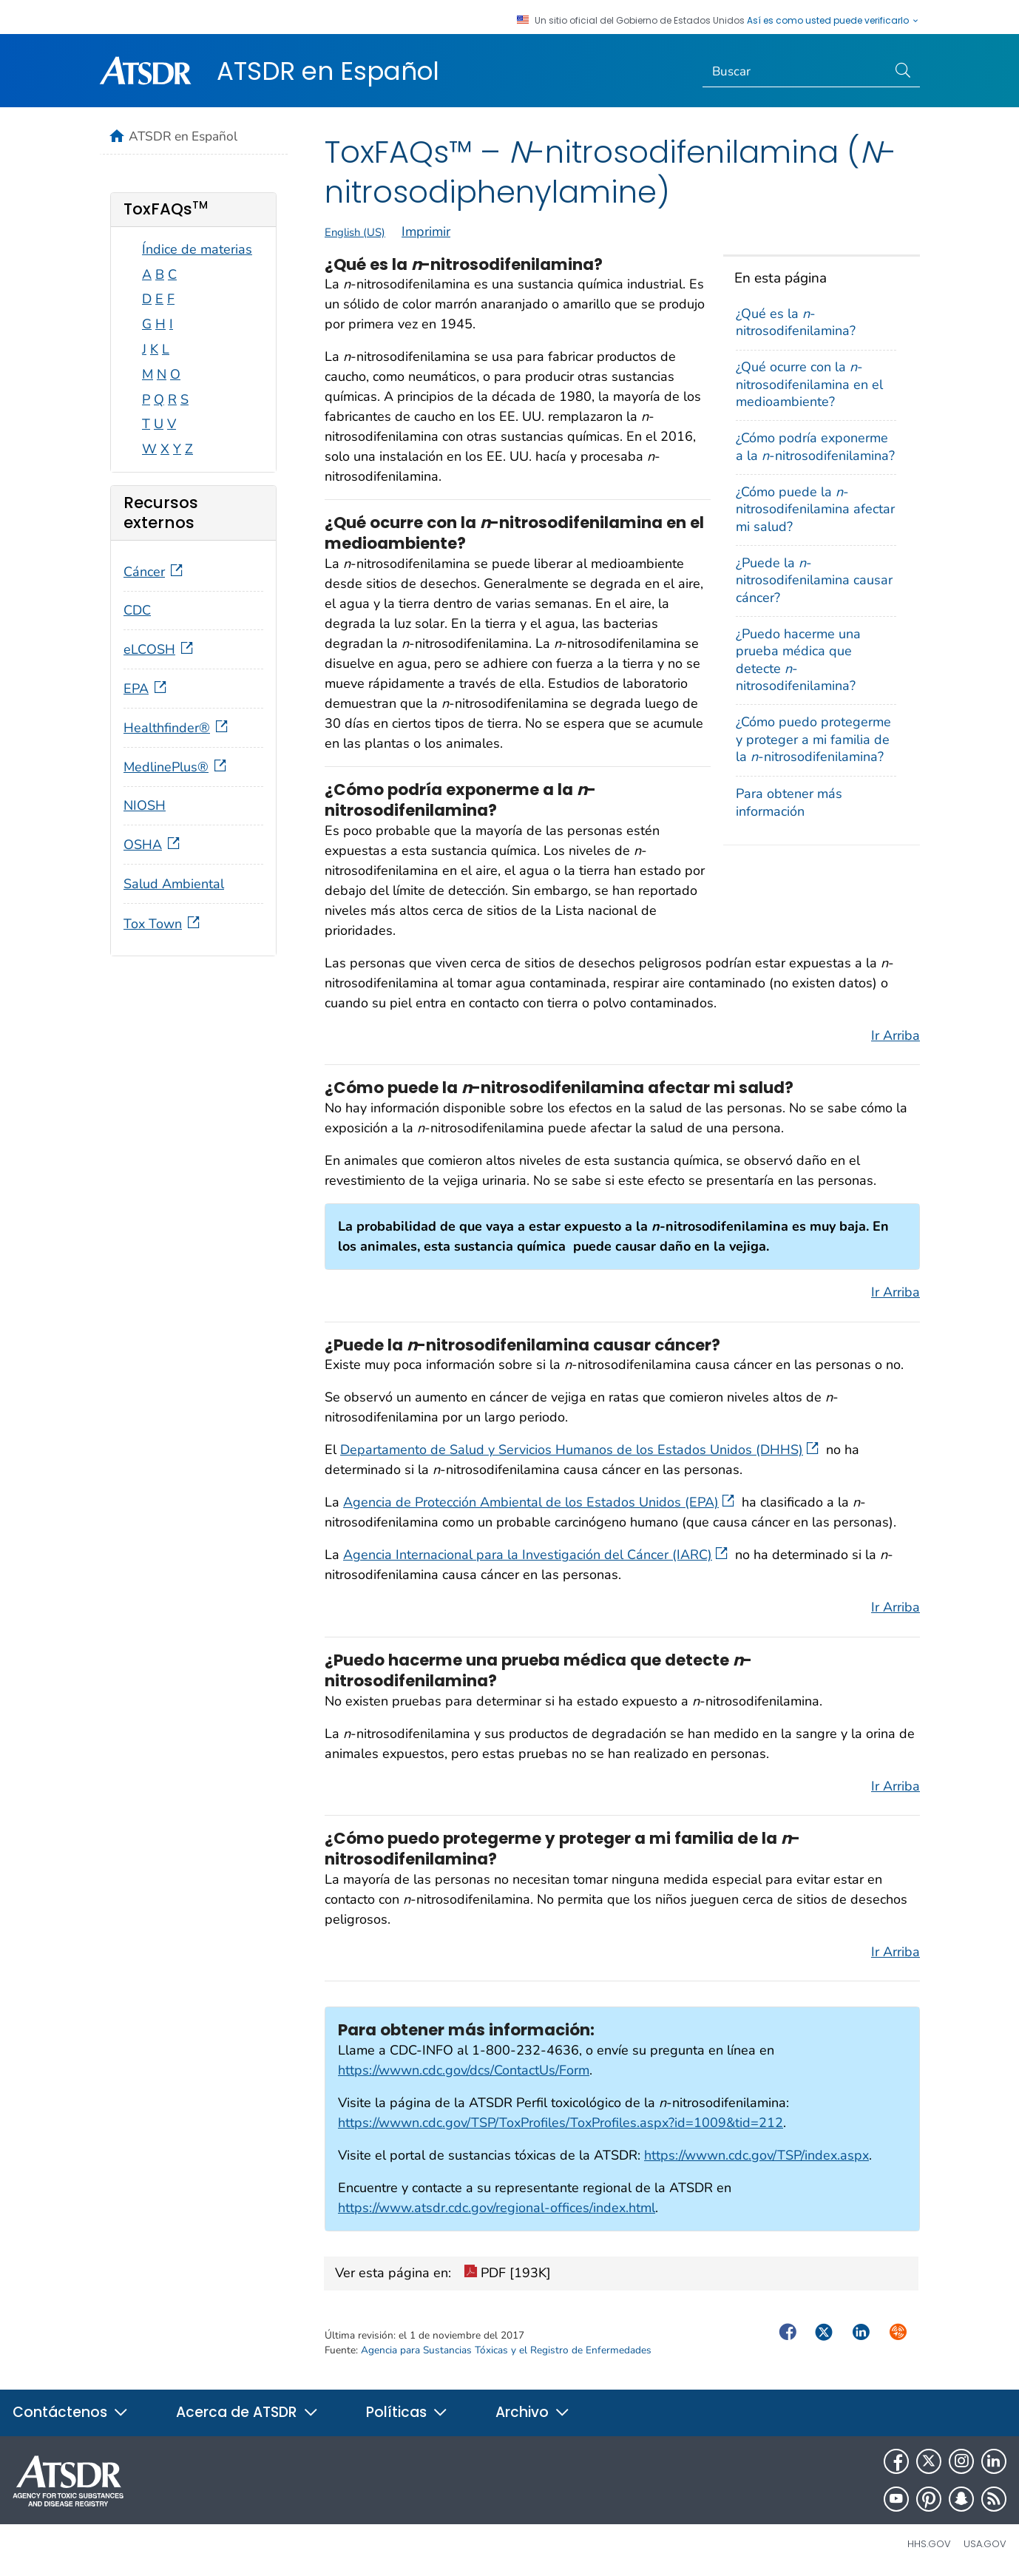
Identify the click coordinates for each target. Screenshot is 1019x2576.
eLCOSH (159, 649)
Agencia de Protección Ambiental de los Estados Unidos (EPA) (538, 1502)
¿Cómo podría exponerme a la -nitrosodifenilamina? (815, 446)
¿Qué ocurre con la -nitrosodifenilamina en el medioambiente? (809, 384)
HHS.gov (929, 2544)
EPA (146, 688)
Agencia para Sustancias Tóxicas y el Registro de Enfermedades (506, 2350)
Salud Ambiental (173, 884)
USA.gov (985, 2544)
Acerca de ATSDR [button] (247, 2412)
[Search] (795, 71)
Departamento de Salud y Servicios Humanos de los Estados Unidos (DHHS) (579, 1449)
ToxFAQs (165, 209)
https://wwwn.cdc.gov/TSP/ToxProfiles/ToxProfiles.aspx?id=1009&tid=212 (560, 2123)
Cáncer (154, 572)
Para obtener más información (789, 802)
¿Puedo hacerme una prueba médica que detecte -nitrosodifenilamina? (798, 659)
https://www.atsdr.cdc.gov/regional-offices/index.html (496, 2208)
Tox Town (163, 924)
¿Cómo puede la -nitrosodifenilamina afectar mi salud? (815, 509)
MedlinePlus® (176, 767)
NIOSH (144, 805)
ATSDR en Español (328, 71)
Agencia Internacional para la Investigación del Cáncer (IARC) (535, 1554)
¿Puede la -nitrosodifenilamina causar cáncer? (814, 580)
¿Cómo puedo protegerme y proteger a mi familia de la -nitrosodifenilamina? (813, 739)
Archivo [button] (532, 2412)
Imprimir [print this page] (426, 231)
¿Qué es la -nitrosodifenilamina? (796, 322)
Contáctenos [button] (71, 2412)
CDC (137, 610)
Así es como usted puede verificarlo (833, 21)
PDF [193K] (507, 2273)
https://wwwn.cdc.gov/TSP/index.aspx (756, 2155)
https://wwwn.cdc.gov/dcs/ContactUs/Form (463, 2070)
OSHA (153, 844)
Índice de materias (197, 249)
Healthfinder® (177, 728)
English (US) (355, 232)
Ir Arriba (895, 1035)
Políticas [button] (407, 2412)
